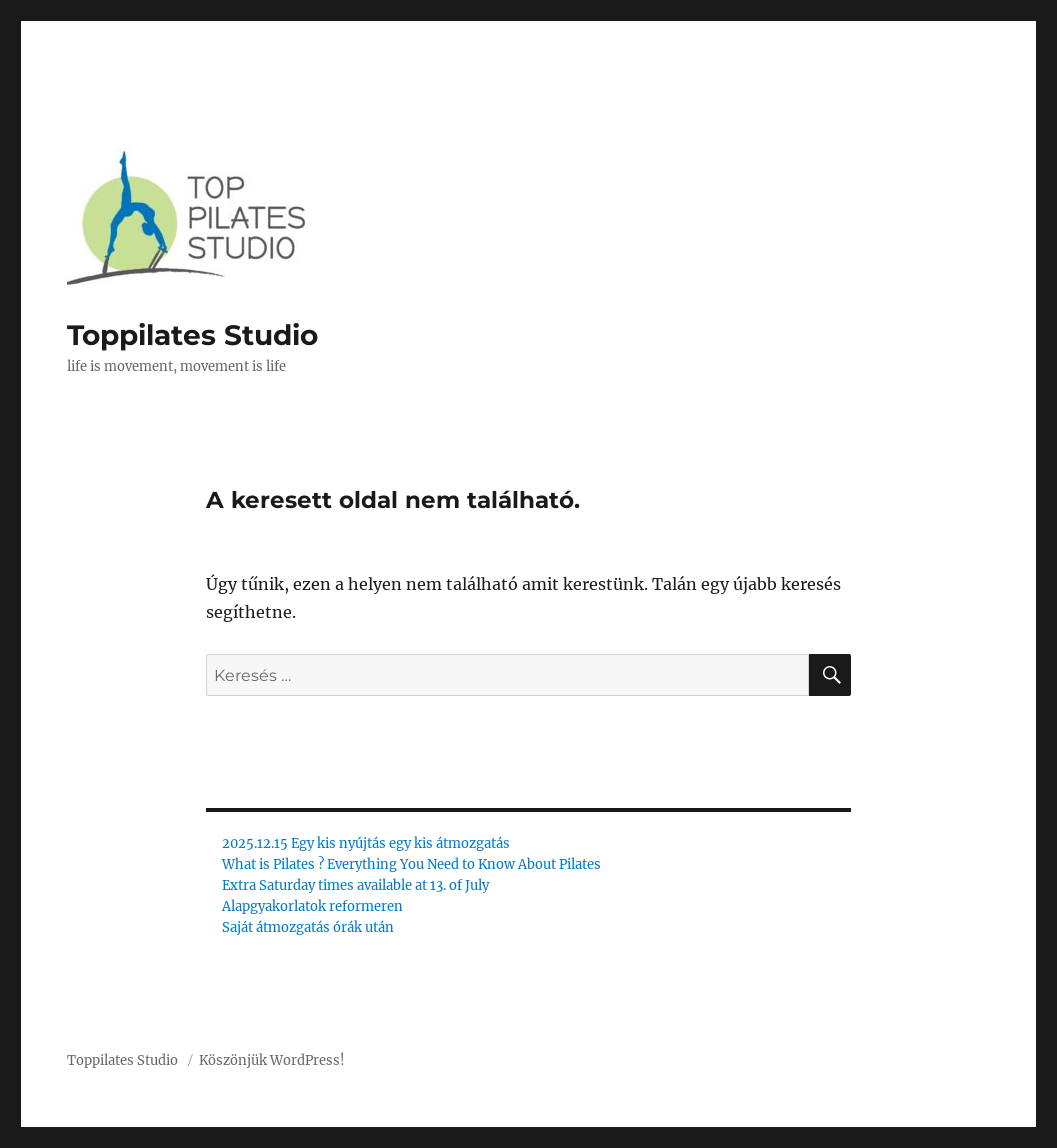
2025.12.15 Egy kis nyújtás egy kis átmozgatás (366, 843)
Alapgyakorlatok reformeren (312, 906)
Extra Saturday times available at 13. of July (355, 885)
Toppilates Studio (192, 335)
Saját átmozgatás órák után (308, 927)
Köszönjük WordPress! (272, 1060)
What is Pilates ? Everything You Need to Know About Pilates (411, 864)
